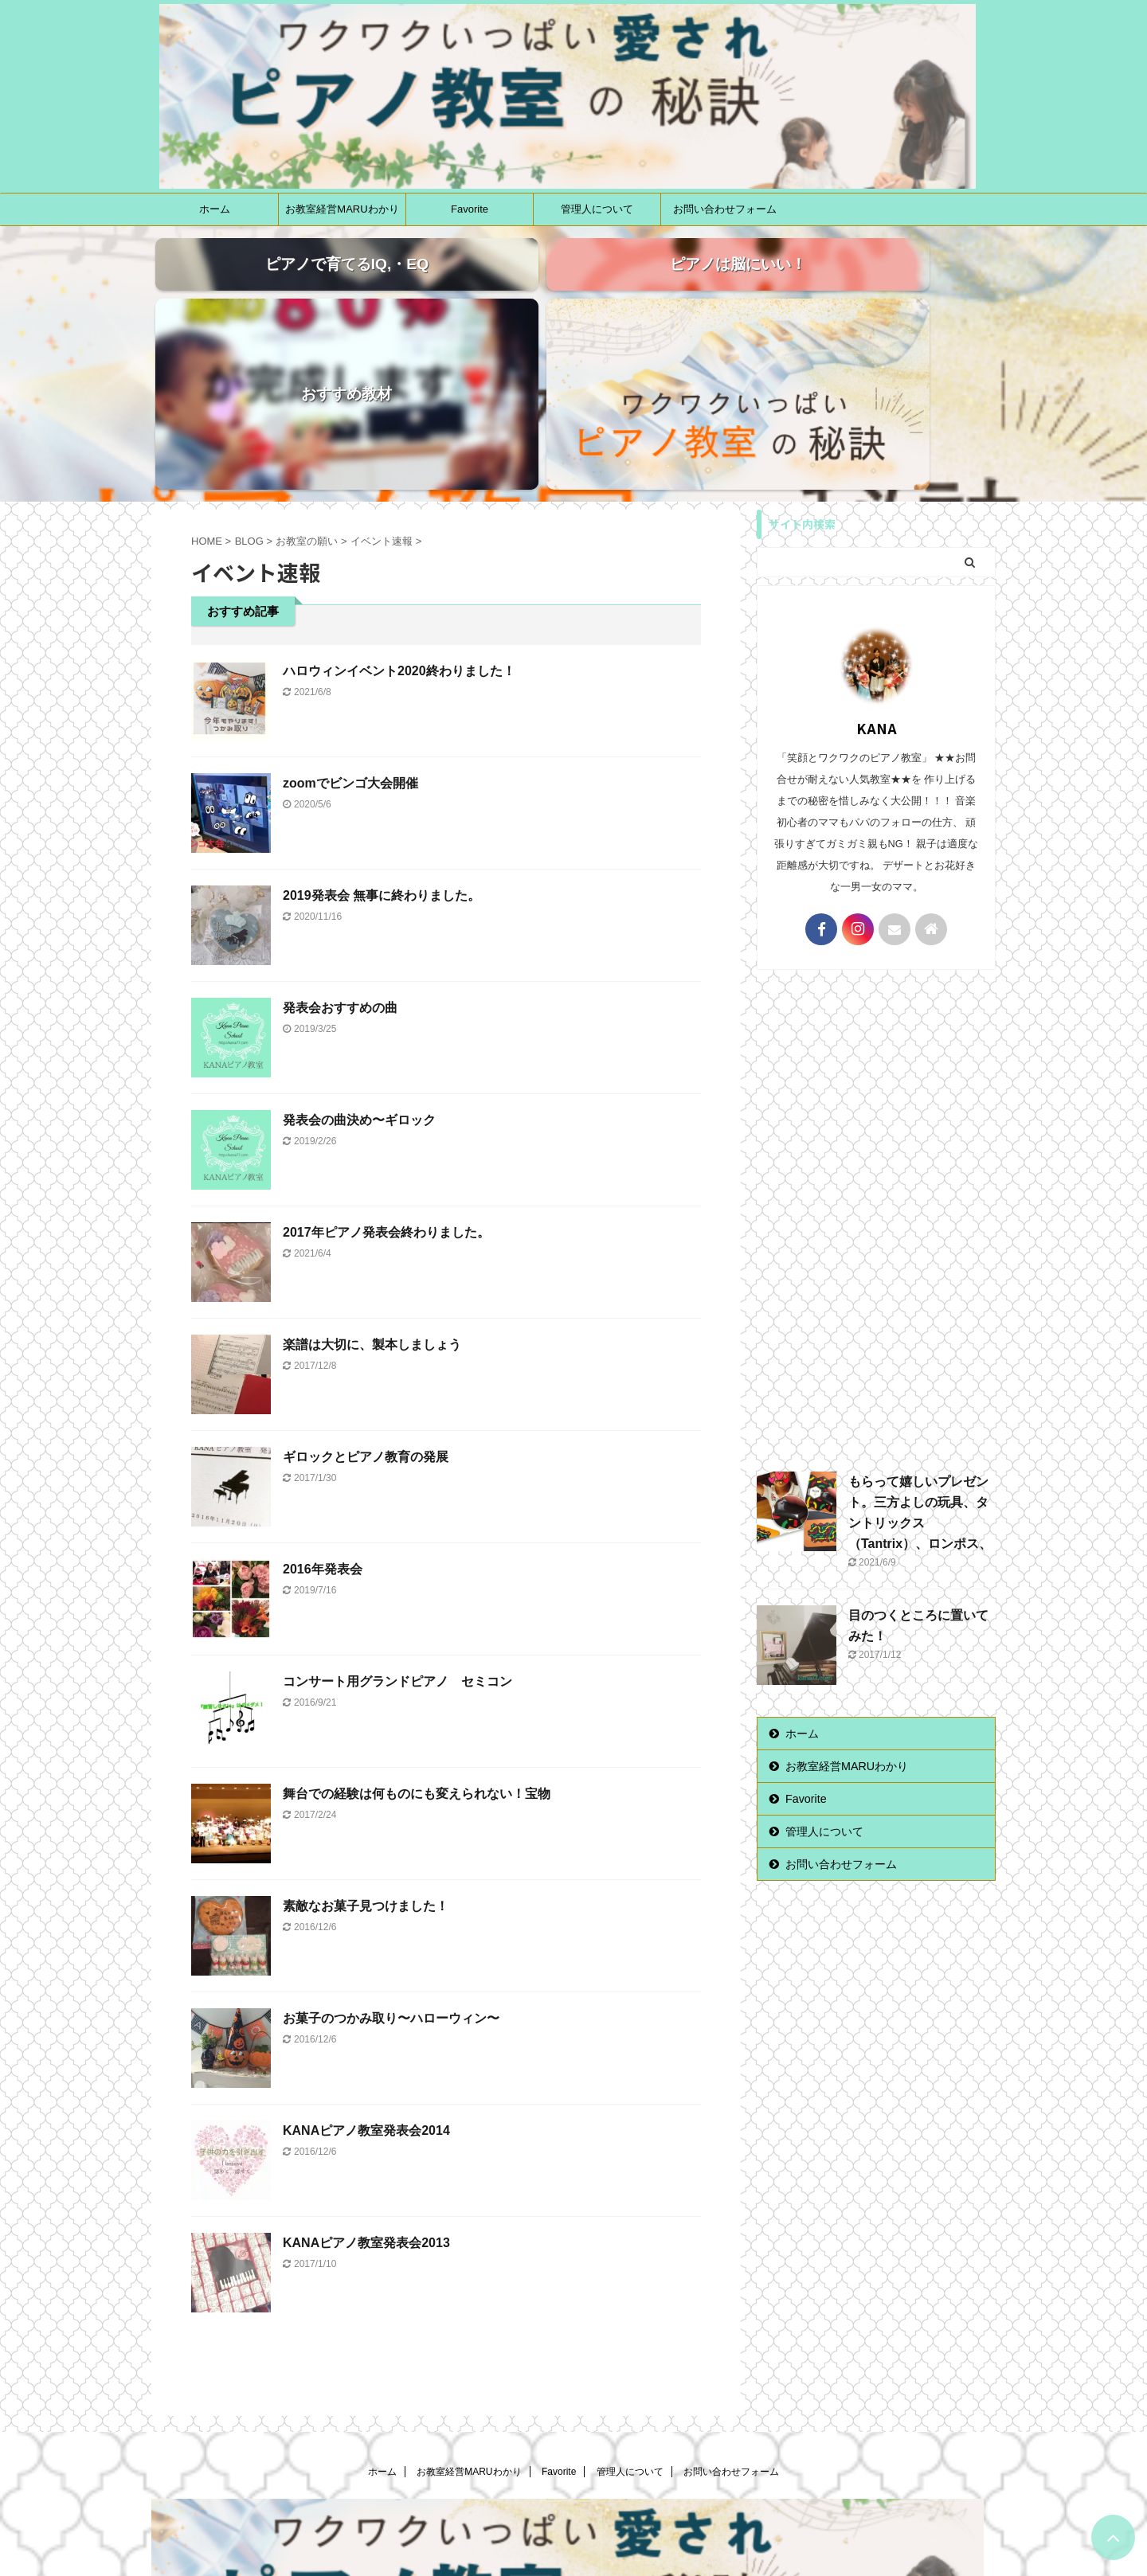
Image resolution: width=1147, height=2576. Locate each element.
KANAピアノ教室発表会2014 (366, 1981)
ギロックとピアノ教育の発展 (365, 1307)
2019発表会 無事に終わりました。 (381, 745)
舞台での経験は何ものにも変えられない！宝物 (416, 1644)
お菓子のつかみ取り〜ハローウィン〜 (391, 1868)
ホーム (214, 209)
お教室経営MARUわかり (341, 209)
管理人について (597, 209)
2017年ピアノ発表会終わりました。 (386, 1082)
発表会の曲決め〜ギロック (359, 970)
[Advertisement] (876, 1066)
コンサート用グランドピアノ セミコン (397, 1531)
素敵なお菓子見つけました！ (365, 1756)
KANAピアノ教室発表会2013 (366, 2093)
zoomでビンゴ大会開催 (350, 633)
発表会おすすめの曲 (340, 858)
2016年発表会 (322, 1419)
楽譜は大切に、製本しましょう (372, 1195)
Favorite (469, 209)
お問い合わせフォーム (725, 209)
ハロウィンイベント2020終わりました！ (399, 521)
